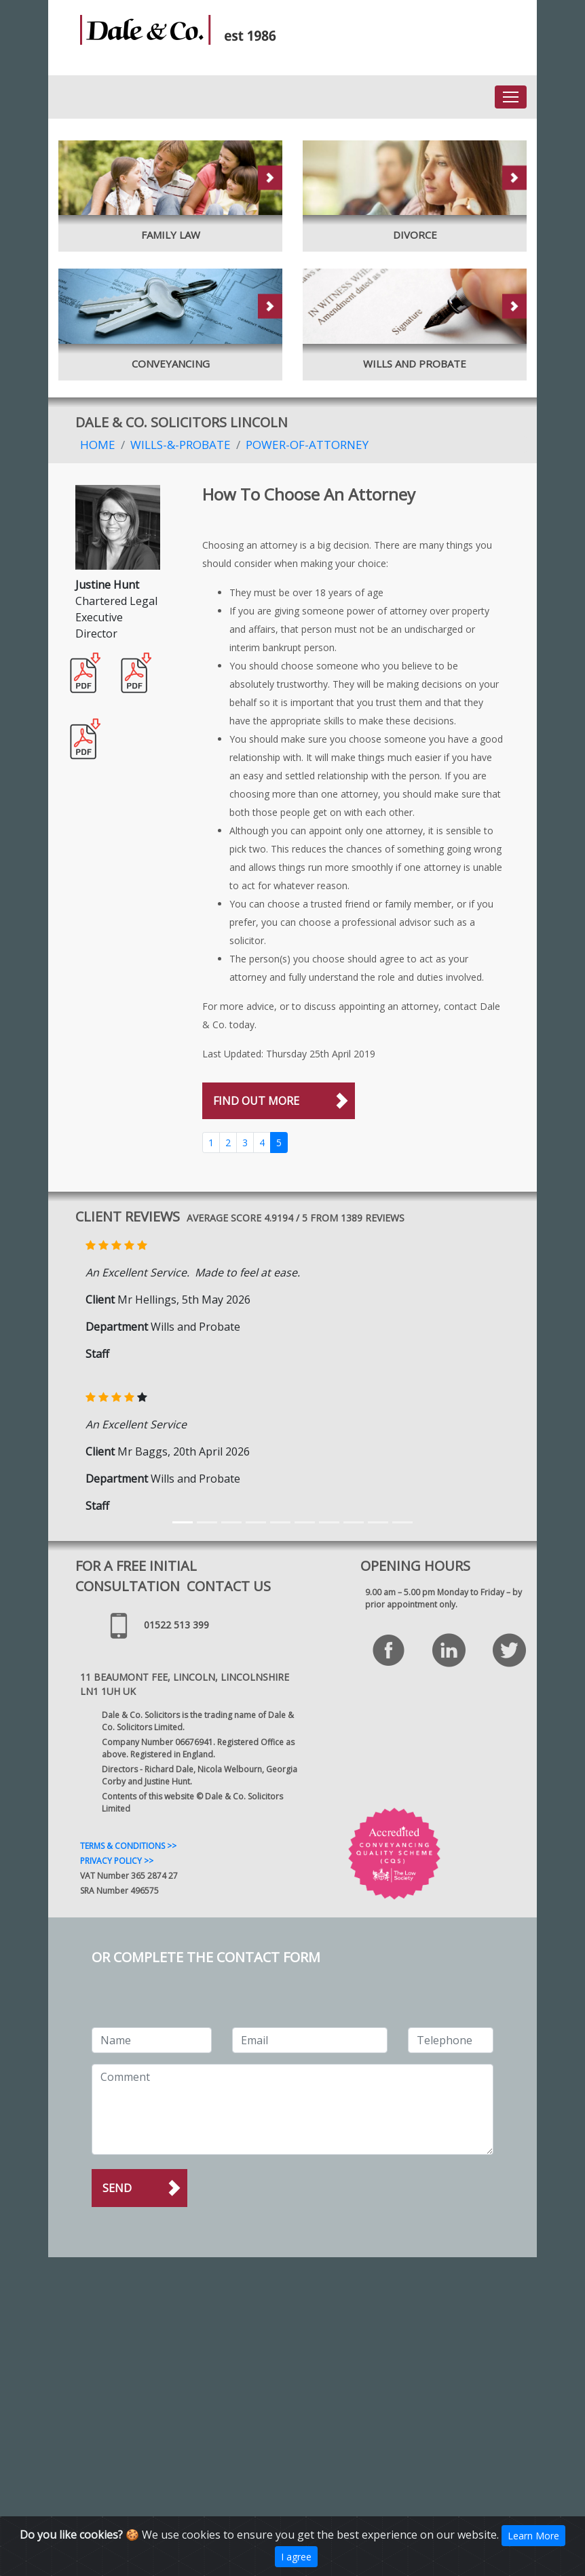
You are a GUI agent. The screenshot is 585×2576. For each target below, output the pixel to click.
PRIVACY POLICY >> (116, 1861)
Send (117, 2188)
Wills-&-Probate (180, 444)
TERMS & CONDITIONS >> (128, 1846)
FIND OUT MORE (256, 1100)
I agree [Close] (296, 2556)
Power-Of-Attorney (307, 444)
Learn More (533, 2535)
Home (97, 444)
